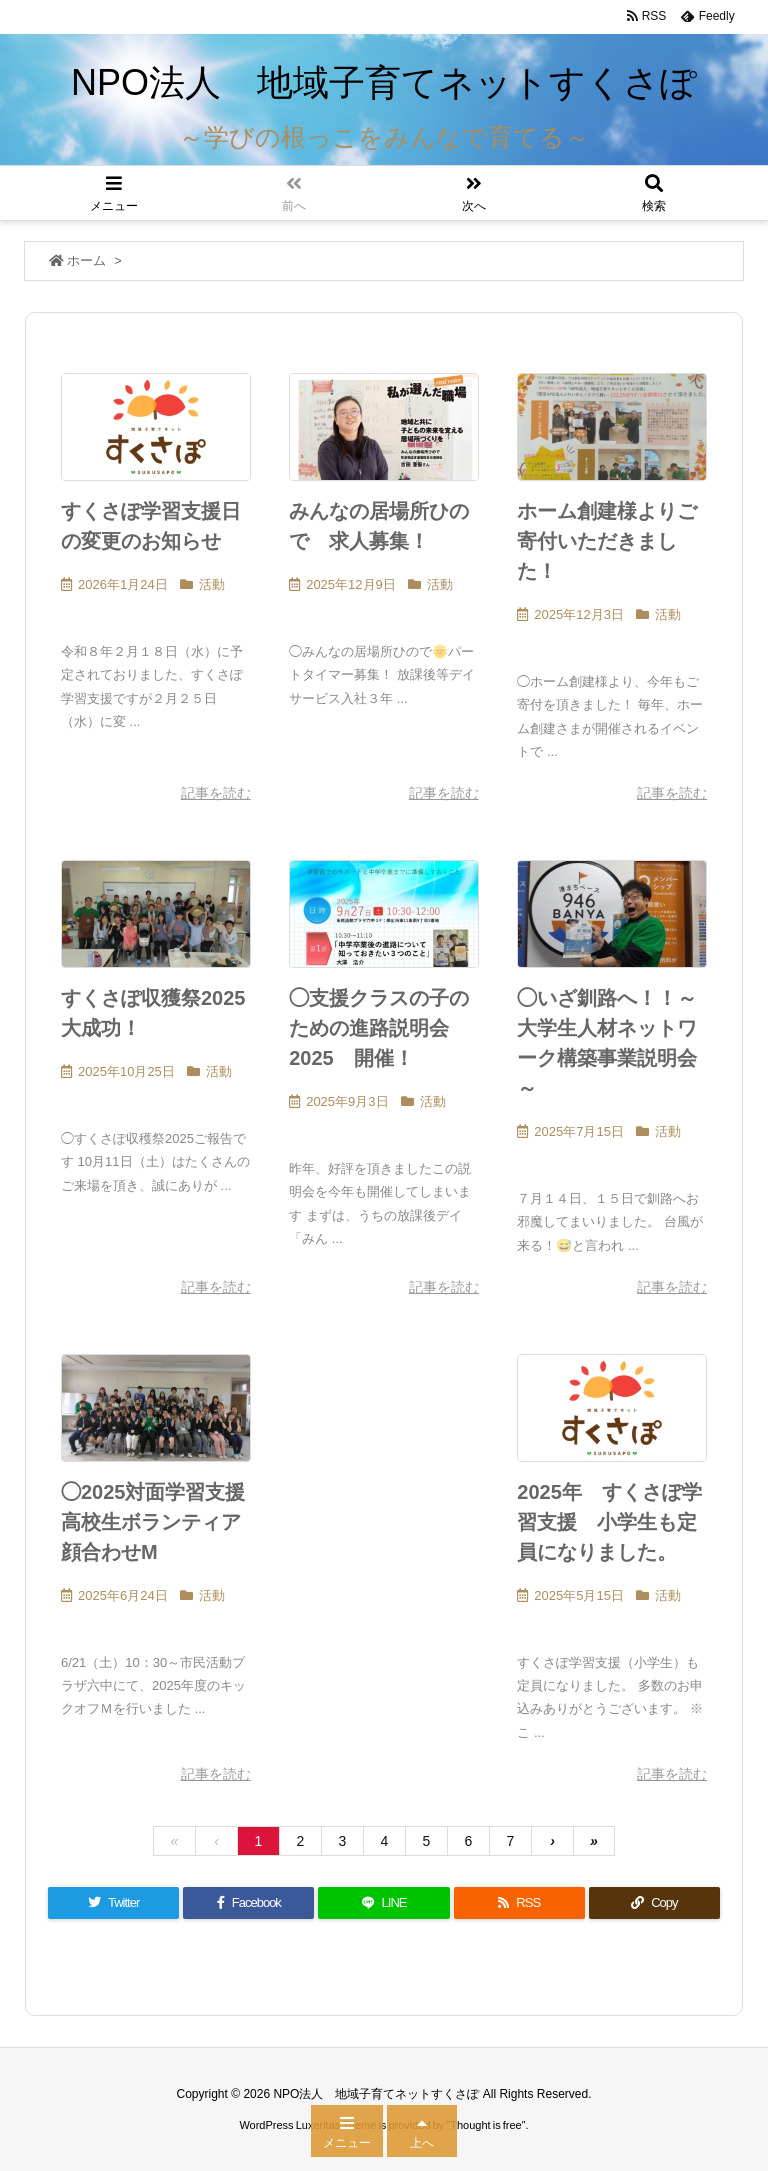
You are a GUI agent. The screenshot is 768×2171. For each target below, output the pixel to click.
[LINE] (383, 1903)
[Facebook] (248, 1903)
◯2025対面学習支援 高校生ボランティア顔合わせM (163, 1522)
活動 (212, 584)
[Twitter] (113, 1903)
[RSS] (519, 1903)
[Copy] (654, 1903)
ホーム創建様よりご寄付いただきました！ (607, 541)
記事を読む (216, 793)
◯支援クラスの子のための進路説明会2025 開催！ (379, 1028)
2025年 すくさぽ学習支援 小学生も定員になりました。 (609, 1522)
